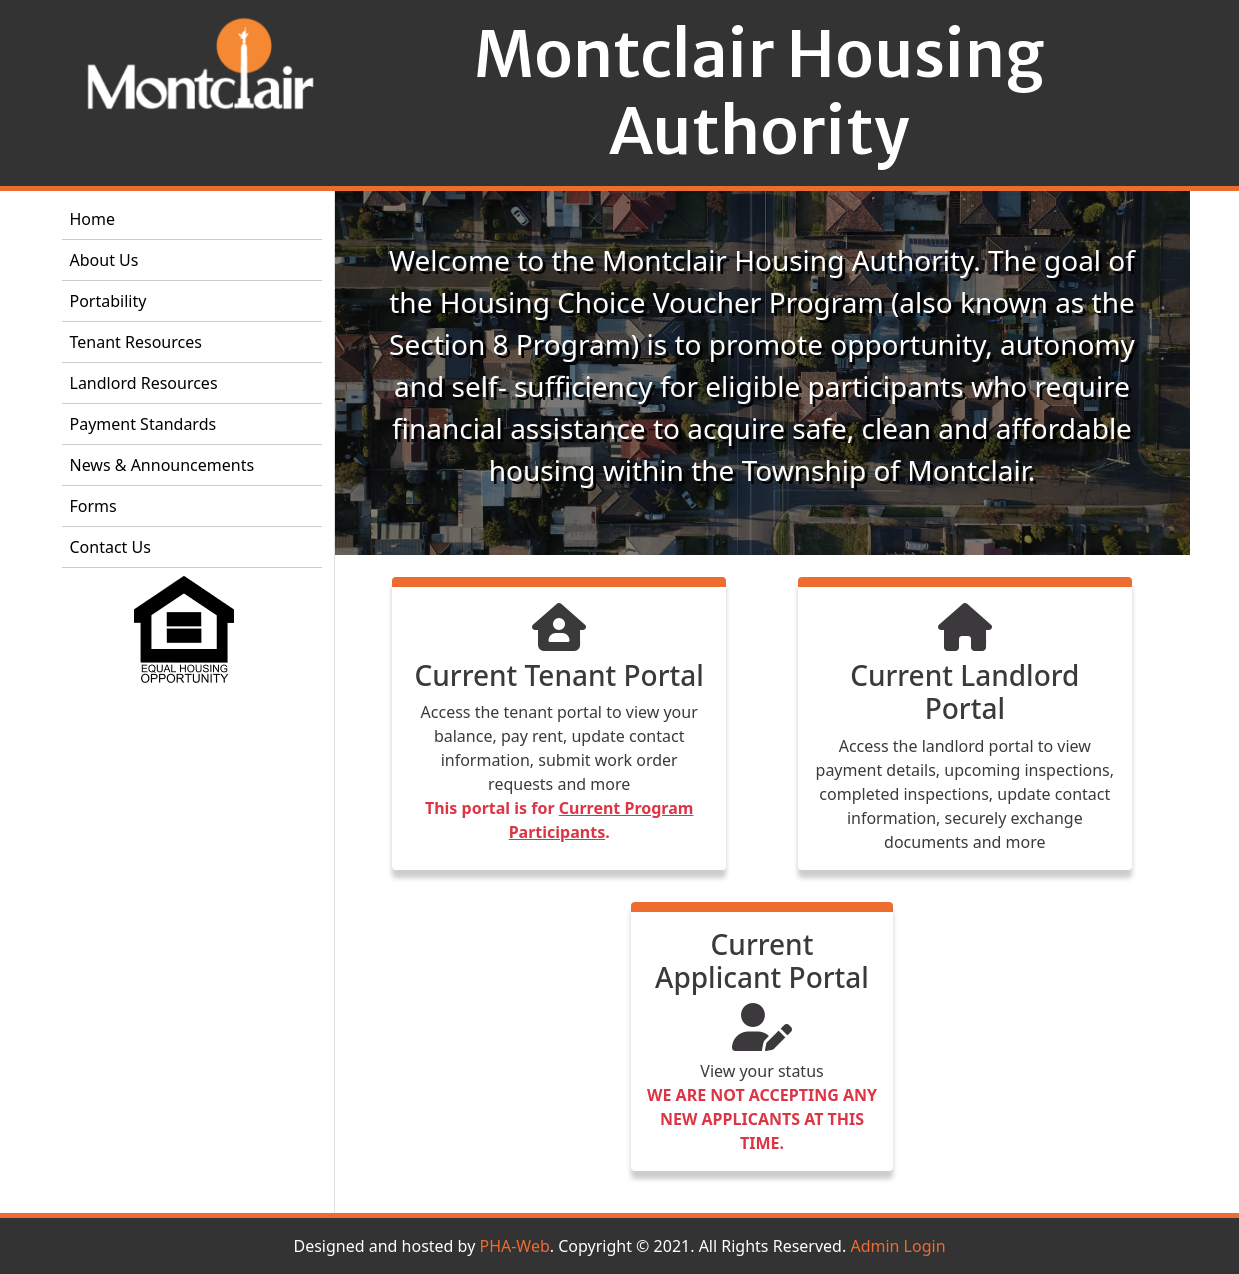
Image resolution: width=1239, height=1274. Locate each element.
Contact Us (110, 547)
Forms (93, 506)
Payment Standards (143, 424)
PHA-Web (514, 1246)
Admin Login (897, 1246)
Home (93, 219)
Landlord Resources (144, 383)
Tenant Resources (136, 342)
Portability (108, 301)
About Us (104, 260)
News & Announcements (162, 465)
